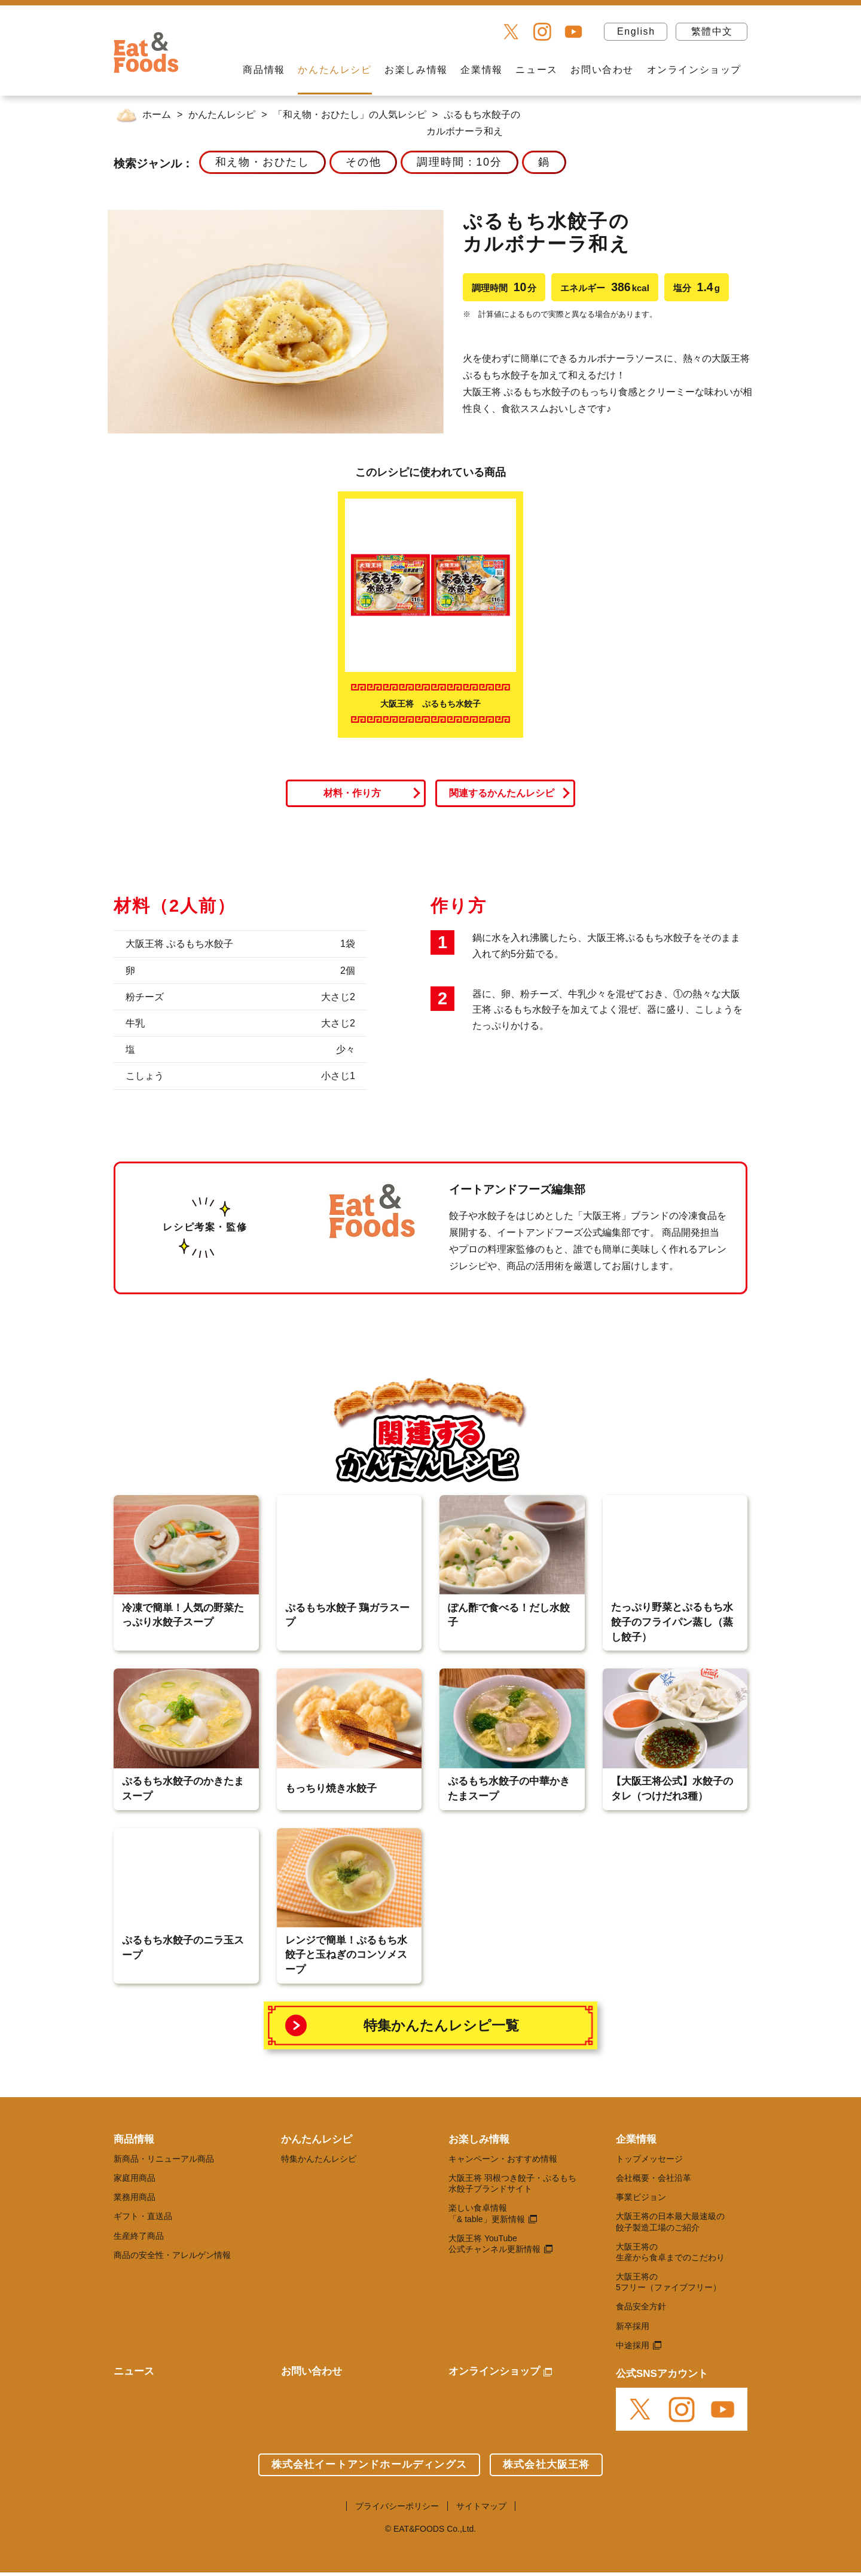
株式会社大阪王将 (546, 2464)
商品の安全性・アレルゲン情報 (172, 2255)
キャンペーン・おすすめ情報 (502, 2159)
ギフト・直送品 (143, 2216)
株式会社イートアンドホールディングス (369, 2464)
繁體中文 (712, 31)
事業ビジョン (641, 2197)
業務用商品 (134, 2197)
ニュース (536, 70)
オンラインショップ (694, 70)
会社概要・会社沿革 (653, 2178)
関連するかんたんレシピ (501, 793)
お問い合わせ (602, 70)
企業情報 (481, 70)
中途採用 (632, 2345)
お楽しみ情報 (416, 70)
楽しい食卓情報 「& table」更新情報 (486, 2213)
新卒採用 (632, 2326)
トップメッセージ (649, 2159)
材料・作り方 (352, 793)
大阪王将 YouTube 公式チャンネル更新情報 (494, 2243)
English (636, 31)
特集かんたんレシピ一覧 (441, 2025)
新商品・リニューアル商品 (164, 2159)
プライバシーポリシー (397, 2506)
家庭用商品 (134, 2178)
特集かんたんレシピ (318, 2159)
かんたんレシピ (334, 70)
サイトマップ (481, 2506)
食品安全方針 (641, 2306)
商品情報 (264, 70)
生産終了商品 (139, 2236)
